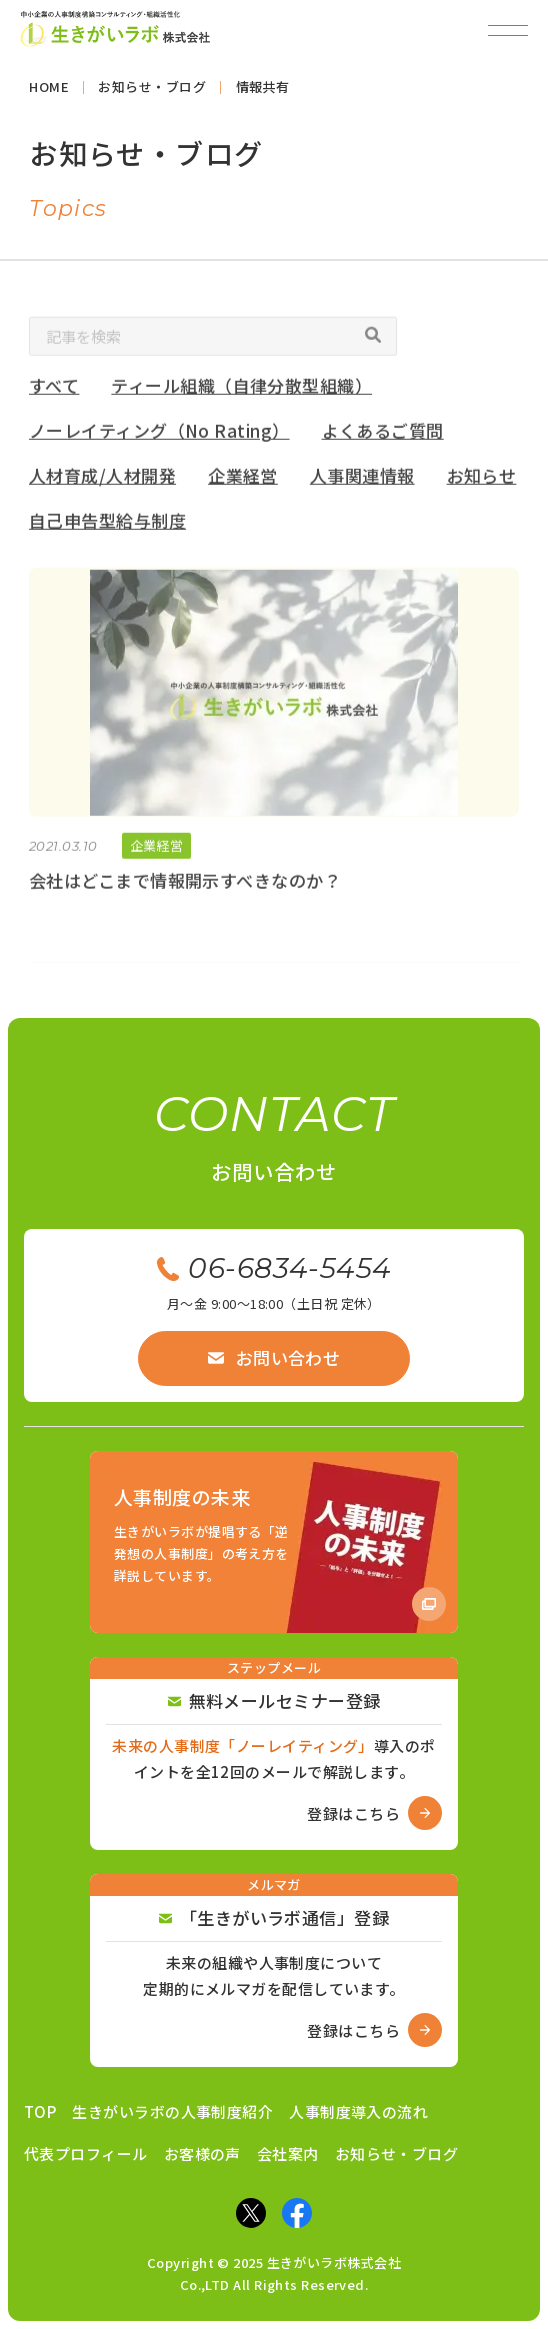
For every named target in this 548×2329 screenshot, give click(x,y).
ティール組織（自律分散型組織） (242, 390)
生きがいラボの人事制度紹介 (172, 2111)
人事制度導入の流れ (358, 2111)
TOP (40, 2111)
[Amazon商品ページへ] (274, 1542)
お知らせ (482, 479)
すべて (54, 390)
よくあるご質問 (383, 434)
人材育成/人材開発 (102, 479)
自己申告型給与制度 (107, 524)
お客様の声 (202, 2153)
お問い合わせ (274, 1357)
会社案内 (288, 2153)
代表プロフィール (86, 2153)
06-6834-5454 (273, 1268)
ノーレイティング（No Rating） (159, 434)
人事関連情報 (362, 479)
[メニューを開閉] (508, 30)
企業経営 (243, 479)
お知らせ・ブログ (397, 2153)
